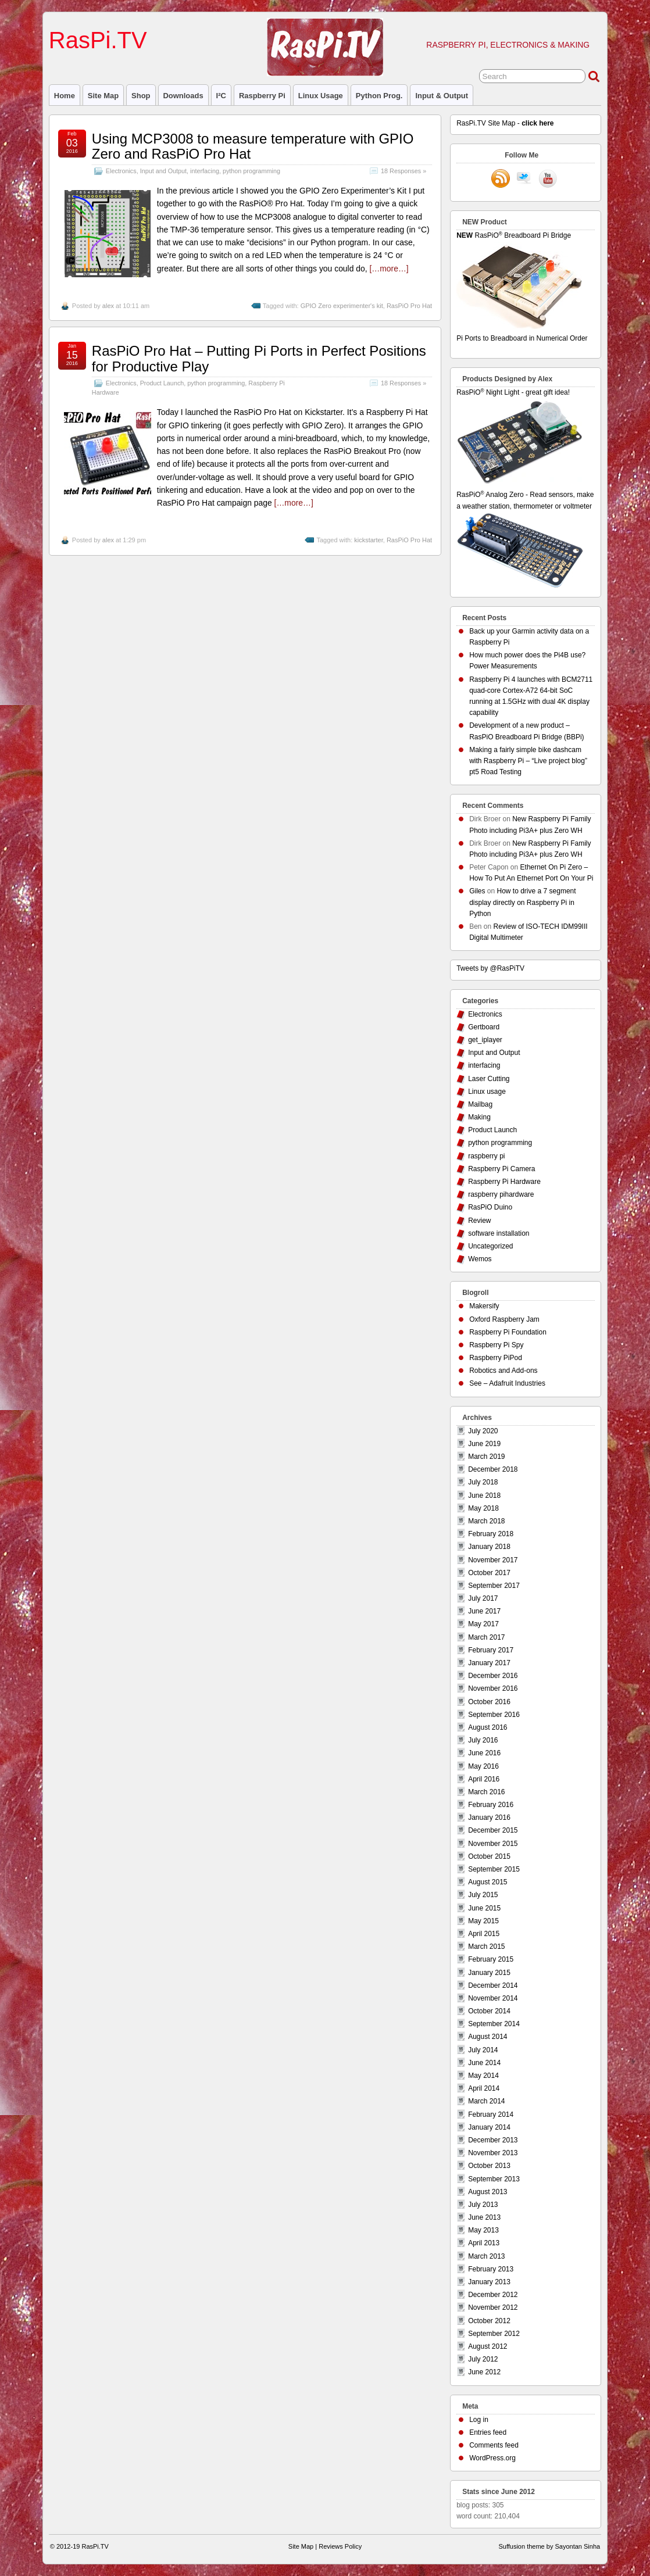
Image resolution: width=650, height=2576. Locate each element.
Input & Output (441, 95)
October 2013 (489, 2166)
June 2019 (484, 1444)
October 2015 (489, 1856)
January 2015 (489, 1973)
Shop (140, 95)
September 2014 (494, 2024)
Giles (477, 891)
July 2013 (483, 2205)
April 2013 (483, 2243)
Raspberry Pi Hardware (504, 1182)
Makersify (484, 1306)
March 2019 (486, 1456)
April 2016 (483, 1779)
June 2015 (484, 1908)
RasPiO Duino (490, 1207)
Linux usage (320, 95)
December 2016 (492, 1676)
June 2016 (484, 1753)
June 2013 (484, 2217)
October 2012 (489, 2321)
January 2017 (489, 1663)
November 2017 (492, 1560)
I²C (221, 95)
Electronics (121, 170)
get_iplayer (485, 1040)
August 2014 (487, 2037)
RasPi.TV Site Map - (504, 123)
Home (64, 95)
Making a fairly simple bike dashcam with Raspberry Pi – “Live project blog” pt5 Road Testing (528, 761)
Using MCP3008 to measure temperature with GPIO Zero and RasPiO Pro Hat (253, 146)
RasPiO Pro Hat (409, 305)
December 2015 (492, 1830)
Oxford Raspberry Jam (504, 1319)
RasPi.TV (98, 40)
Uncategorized (490, 1246)
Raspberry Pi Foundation (508, 1332)
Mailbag (480, 1104)
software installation (498, 1233)
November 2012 (492, 2307)
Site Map (103, 95)
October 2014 (489, 2011)
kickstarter (368, 539)
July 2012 (483, 2359)
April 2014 (483, 2088)
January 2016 (489, 1817)
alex (108, 305)
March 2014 (486, 2101)
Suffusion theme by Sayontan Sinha (549, 2546)
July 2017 (483, 1598)
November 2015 (492, 1844)
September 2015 (494, 1869)
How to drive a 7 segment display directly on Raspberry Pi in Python (522, 902)
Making (479, 1117)
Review (479, 1221)
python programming (251, 170)
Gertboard (483, 1027)
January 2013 (489, 2282)
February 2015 (490, 1959)
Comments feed (494, 2445)
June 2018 (484, 1495)
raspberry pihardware (501, 1194)
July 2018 (483, 1482)
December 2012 (492, 2295)
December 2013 (492, 2140)
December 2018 (492, 1469)
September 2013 (494, 2179)
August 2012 (487, 2346)
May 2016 (483, 1766)
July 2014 (483, 2050)
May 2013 (483, 2230)
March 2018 (486, 1521)
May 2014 (483, 2075)
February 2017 (490, 1650)
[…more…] (388, 268)
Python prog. (379, 95)
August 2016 (487, 1727)
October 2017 (489, 1573)
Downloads (183, 95)
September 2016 (494, 1715)
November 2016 (492, 1688)
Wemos (479, 1259)
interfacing (204, 170)
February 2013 (490, 2269)
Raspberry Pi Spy (496, 1345)
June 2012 (484, 2372)
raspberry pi (262, 95)
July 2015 (483, 1895)
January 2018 (489, 1547)
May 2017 (483, 1624)
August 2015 (487, 1882)
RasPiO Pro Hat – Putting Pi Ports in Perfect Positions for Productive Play (259, 358)
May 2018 (483, 1508)
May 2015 (483, 1921)
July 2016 (483, 1740)
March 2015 (486, 1946)
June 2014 (484, 2063)
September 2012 (494, 2334)
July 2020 (483, 1431)
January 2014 (489, 2127)
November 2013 (492, 2153)
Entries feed (487, 2432)
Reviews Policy (340, 2546)
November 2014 (492, 1998)
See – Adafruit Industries (507, 1383)
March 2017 (486, 1637)
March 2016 (486, 1792)
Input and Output (163, 170)
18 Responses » (403, 170)
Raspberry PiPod (495, 1358)
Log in (478, 2420)
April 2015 (483, 1934)
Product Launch (162, 383)
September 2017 (494, 1586)
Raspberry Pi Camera (501, 1169)
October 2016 (489, 1702)
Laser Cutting (488, 1079)
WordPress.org (492, 2458)
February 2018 (490, 1534)
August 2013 (487, 2192)
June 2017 (484, 1611)
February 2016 (490, 1805)
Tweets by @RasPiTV (490, 968)
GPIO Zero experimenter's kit (342, 305)
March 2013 (486, 2256)
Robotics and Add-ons (503, 1370)
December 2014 (492, 1985)
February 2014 (490, 2114)
